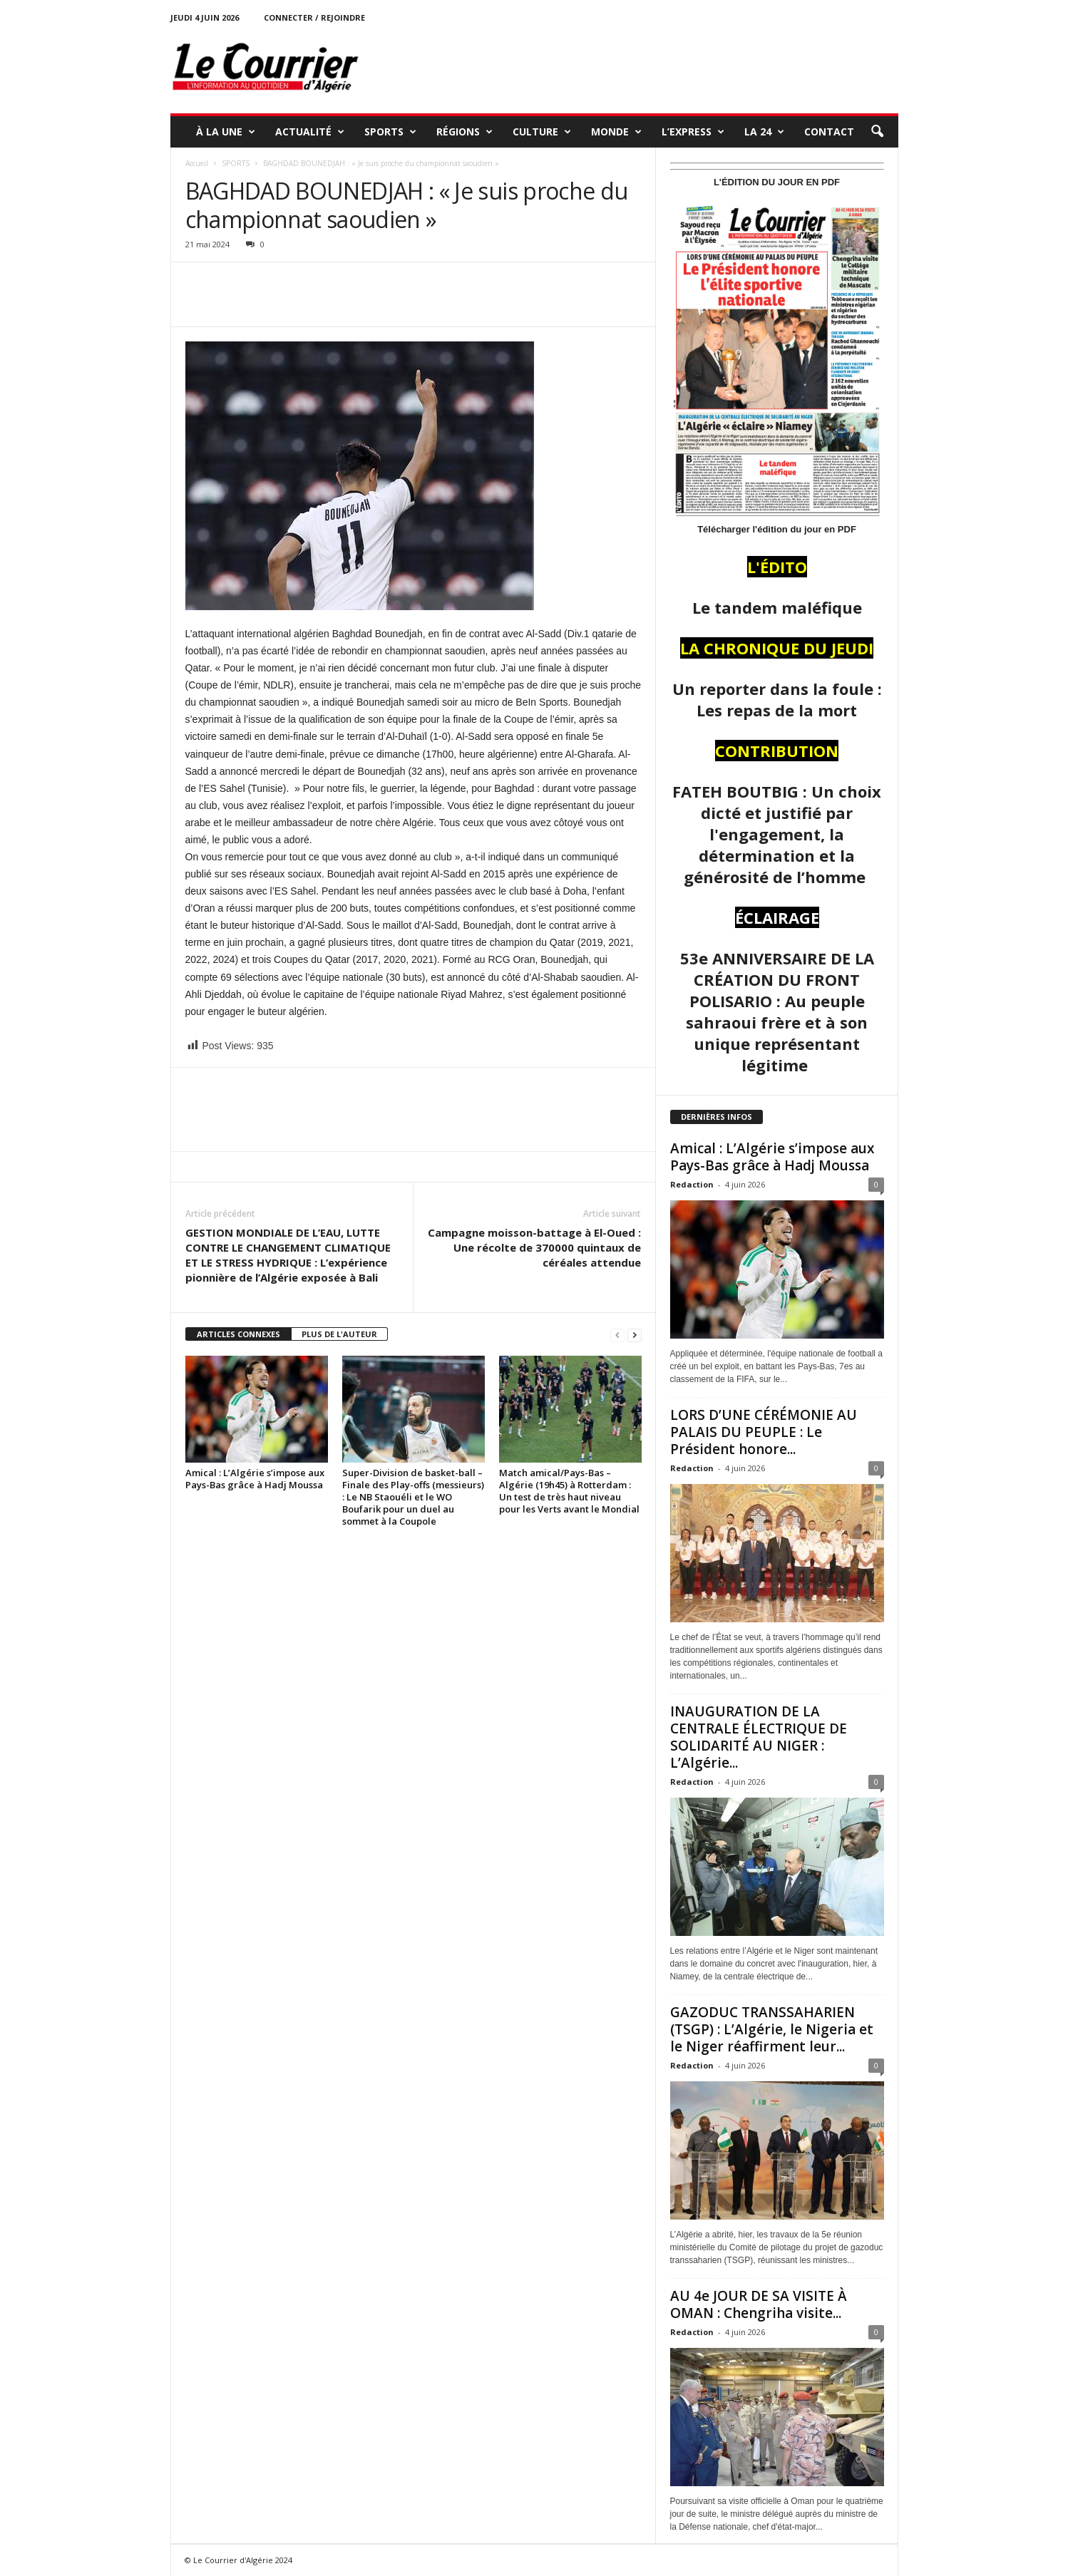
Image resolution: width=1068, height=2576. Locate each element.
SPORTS (390, 132)
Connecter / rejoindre (314, 17)
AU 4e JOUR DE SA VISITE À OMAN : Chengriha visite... (758, 2304)
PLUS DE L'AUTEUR (339, 1334)
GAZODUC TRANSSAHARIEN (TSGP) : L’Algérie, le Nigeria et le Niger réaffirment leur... (771, 2029)
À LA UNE (225, 132)
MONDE (616, 132)
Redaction (692, 1184)
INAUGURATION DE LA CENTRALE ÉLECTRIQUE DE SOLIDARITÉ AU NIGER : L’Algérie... (758, 1737)
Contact (829, 131)
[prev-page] (617, 1334)
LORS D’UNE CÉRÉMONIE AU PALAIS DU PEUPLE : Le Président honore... (763, 1432)
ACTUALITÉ (309, 132)
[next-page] (634, 1334)
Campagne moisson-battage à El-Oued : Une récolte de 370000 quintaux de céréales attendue (534, 1247)
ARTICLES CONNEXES (238, 1334)
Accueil (196, 163)
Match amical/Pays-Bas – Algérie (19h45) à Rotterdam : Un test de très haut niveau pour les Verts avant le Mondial (569, 1490)
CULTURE (542, 132)
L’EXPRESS (693, 132)
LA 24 (764, 132)
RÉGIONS (464, 132)
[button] (877, 132)
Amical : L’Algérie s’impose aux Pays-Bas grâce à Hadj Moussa (254, 1478)
